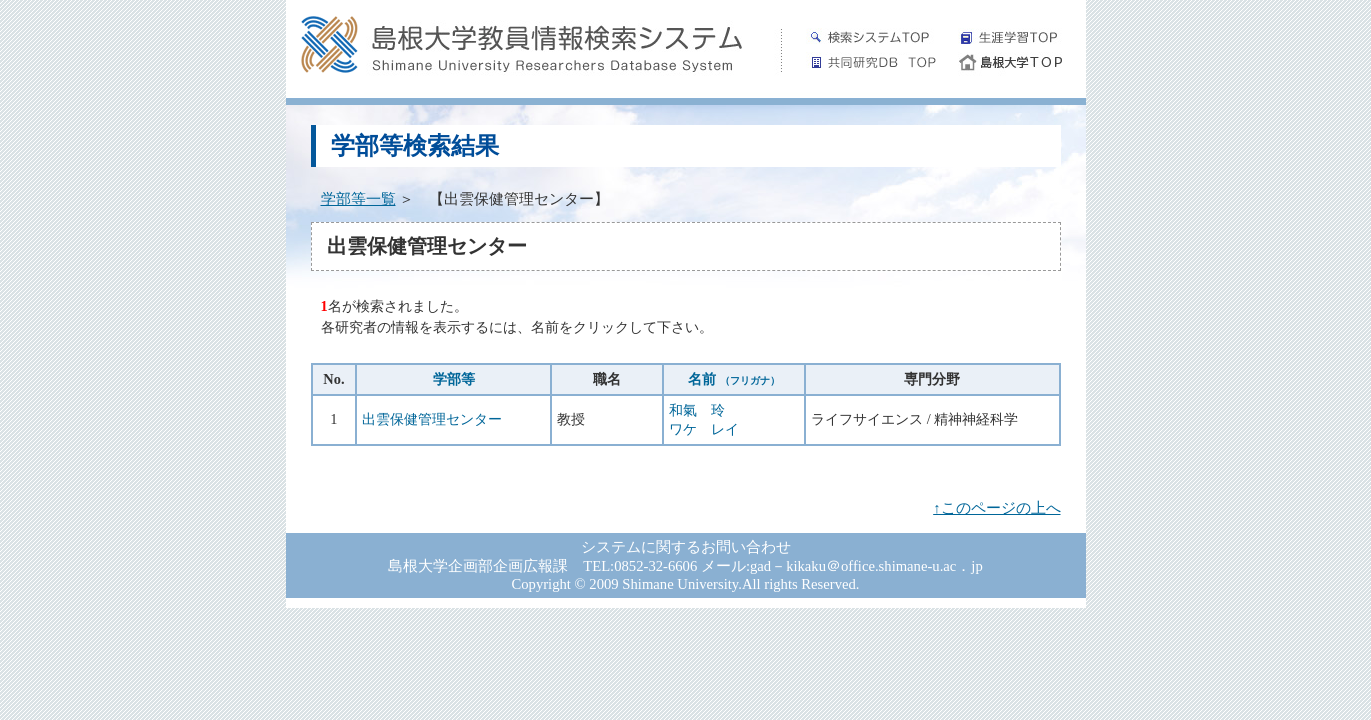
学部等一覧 (358, 199)
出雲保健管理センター (432, 419)
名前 (734, 379)
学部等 (454, 379)
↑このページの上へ (996, 508)
